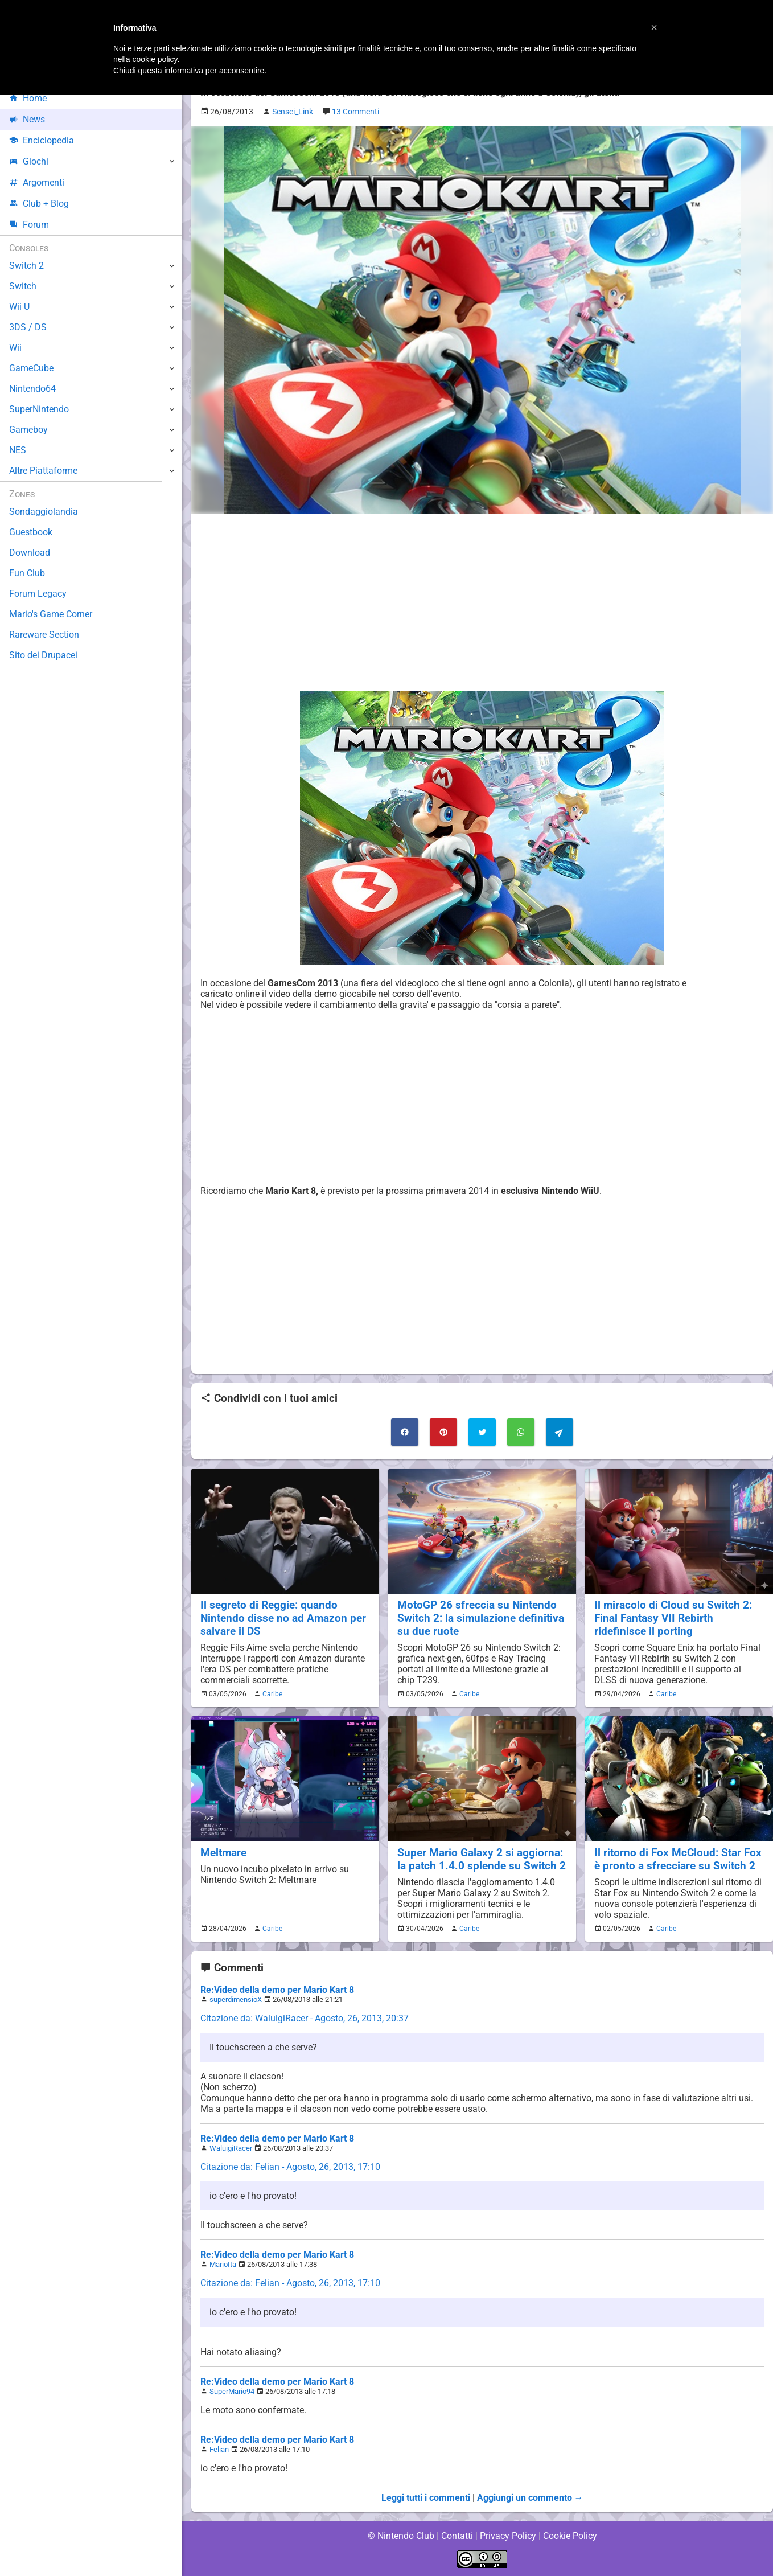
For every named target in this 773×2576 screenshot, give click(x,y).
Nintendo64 (32, 388)
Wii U (19, 306)
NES (17, 450)
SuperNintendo (39, 409)
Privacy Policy (508, 2535)
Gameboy (28, 429)
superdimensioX (235, 1999)
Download (29, 552)
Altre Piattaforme (44, 470)
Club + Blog (39, 203)
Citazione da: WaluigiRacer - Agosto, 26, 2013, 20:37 (305, 2018)
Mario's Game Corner (51, 614)
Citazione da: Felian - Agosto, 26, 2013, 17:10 (290, 2166)
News (27, 119)
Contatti (457, 2535)
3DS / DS (27, 327)
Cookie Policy (569, 2535)
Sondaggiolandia (43, 511)
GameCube (31, 368)
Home (28, 98)
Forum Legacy (38, 593)
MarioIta (223, 2264)
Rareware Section (44, 634)
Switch (22, 286)
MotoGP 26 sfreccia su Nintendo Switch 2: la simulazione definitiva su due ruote (481, 1618)
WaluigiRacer (230, 2148)
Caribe (271, 1694)
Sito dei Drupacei (43, 655)
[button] (654, 27)
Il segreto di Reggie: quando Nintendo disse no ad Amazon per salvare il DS (282, 1618)
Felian (219, 2449)
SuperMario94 (232, 2391)
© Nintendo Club (400, 2535)
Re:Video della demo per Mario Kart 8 (276, 1989)
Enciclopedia (42, 140)
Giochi (28, 161)
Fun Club (26, 573)
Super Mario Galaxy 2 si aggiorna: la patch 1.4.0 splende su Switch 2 (481, 1859)
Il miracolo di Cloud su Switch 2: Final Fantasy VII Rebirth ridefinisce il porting (672, 1618)
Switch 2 (26, 265)
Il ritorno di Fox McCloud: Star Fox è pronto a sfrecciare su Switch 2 (677, 1859)
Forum (29, 224)
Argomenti (37, 182)
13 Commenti (359, 112)
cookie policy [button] (154, 59)
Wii (15, 347)
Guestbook (31, 532)
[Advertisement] (482, 602)
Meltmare (224, 1852)
